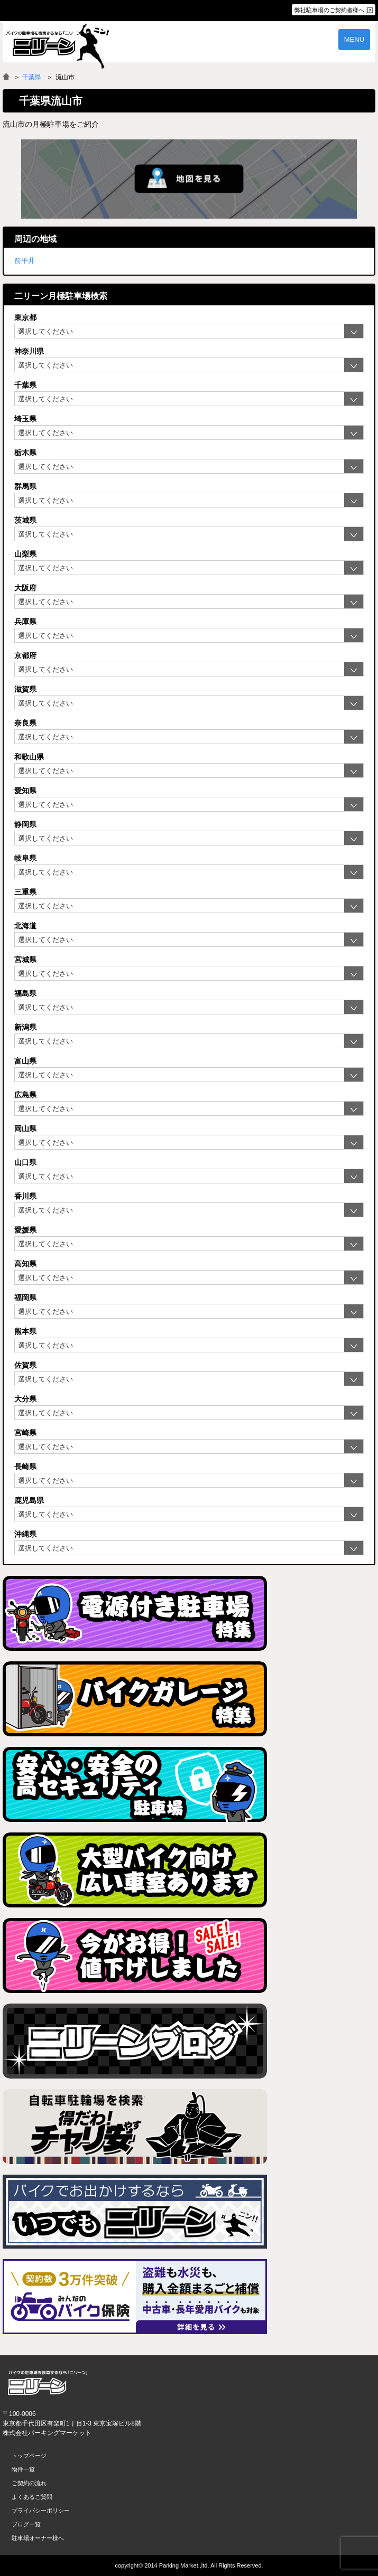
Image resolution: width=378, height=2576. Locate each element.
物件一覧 (23, 2469)
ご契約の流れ (29, 2483)
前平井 (24, 261)
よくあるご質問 (32, 2497)
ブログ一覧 (26, 2524)
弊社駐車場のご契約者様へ (329, 10)
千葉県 (31, 77)
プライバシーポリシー (41, 2510)
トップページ (29, 2455)
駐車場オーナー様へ (38, 2538)
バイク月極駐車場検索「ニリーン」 (47, 2383)
